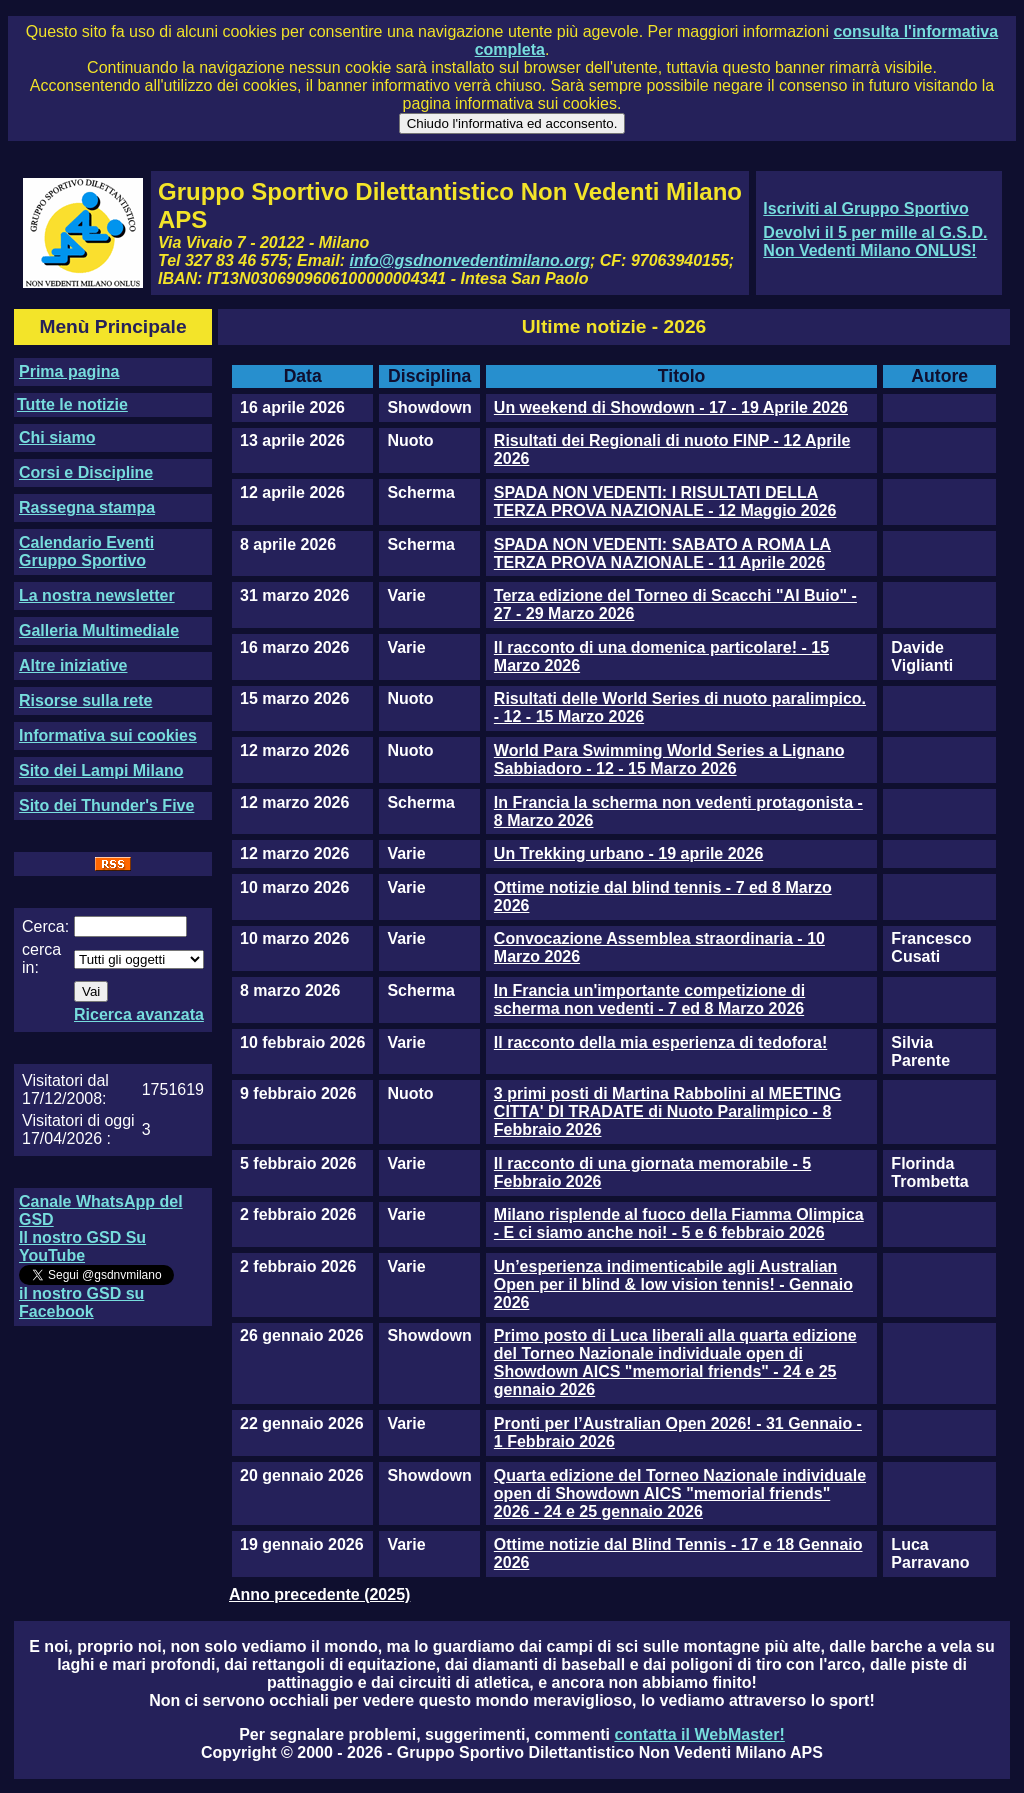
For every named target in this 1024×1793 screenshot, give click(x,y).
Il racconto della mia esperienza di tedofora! (660, 1042)
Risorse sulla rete (85, 700)
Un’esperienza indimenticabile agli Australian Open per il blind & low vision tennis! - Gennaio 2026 (673, 1284)
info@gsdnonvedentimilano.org (470, 260)
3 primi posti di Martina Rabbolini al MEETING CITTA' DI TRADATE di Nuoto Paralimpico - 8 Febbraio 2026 (668, 1111)
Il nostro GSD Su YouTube (82, 1246)
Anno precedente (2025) (319, 1594)
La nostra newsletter (97, 595)
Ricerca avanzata (139, 1014)
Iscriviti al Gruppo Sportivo (865, 208)
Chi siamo (57, 437)
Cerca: (45, 926)
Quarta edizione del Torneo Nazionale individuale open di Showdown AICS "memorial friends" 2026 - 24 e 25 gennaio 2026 (680, 1493)
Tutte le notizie (72, 404)
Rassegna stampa (87, 507)
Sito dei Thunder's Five (106, 805)
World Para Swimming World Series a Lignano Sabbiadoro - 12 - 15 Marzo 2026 (669, 759)
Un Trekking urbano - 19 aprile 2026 (628, 853)
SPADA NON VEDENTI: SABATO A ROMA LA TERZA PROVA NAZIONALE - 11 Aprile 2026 (662, 553)
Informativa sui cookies (108, 735)
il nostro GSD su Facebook (81, 1302)
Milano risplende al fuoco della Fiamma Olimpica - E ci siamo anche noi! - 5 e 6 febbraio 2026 (679, 1223)
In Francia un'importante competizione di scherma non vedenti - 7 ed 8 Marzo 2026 (649, 999)
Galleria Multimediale (99, 630)
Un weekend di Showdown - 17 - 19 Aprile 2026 (671, 407)
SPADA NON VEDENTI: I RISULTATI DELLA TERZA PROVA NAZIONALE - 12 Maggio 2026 (665, 501)
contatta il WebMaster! (699, 1734)
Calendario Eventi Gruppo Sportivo (86, 551)
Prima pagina (69, 371)
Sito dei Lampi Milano (101, 770)
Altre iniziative (73, 665)
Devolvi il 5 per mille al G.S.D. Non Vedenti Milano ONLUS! (875, 241)
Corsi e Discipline (86, 472)
